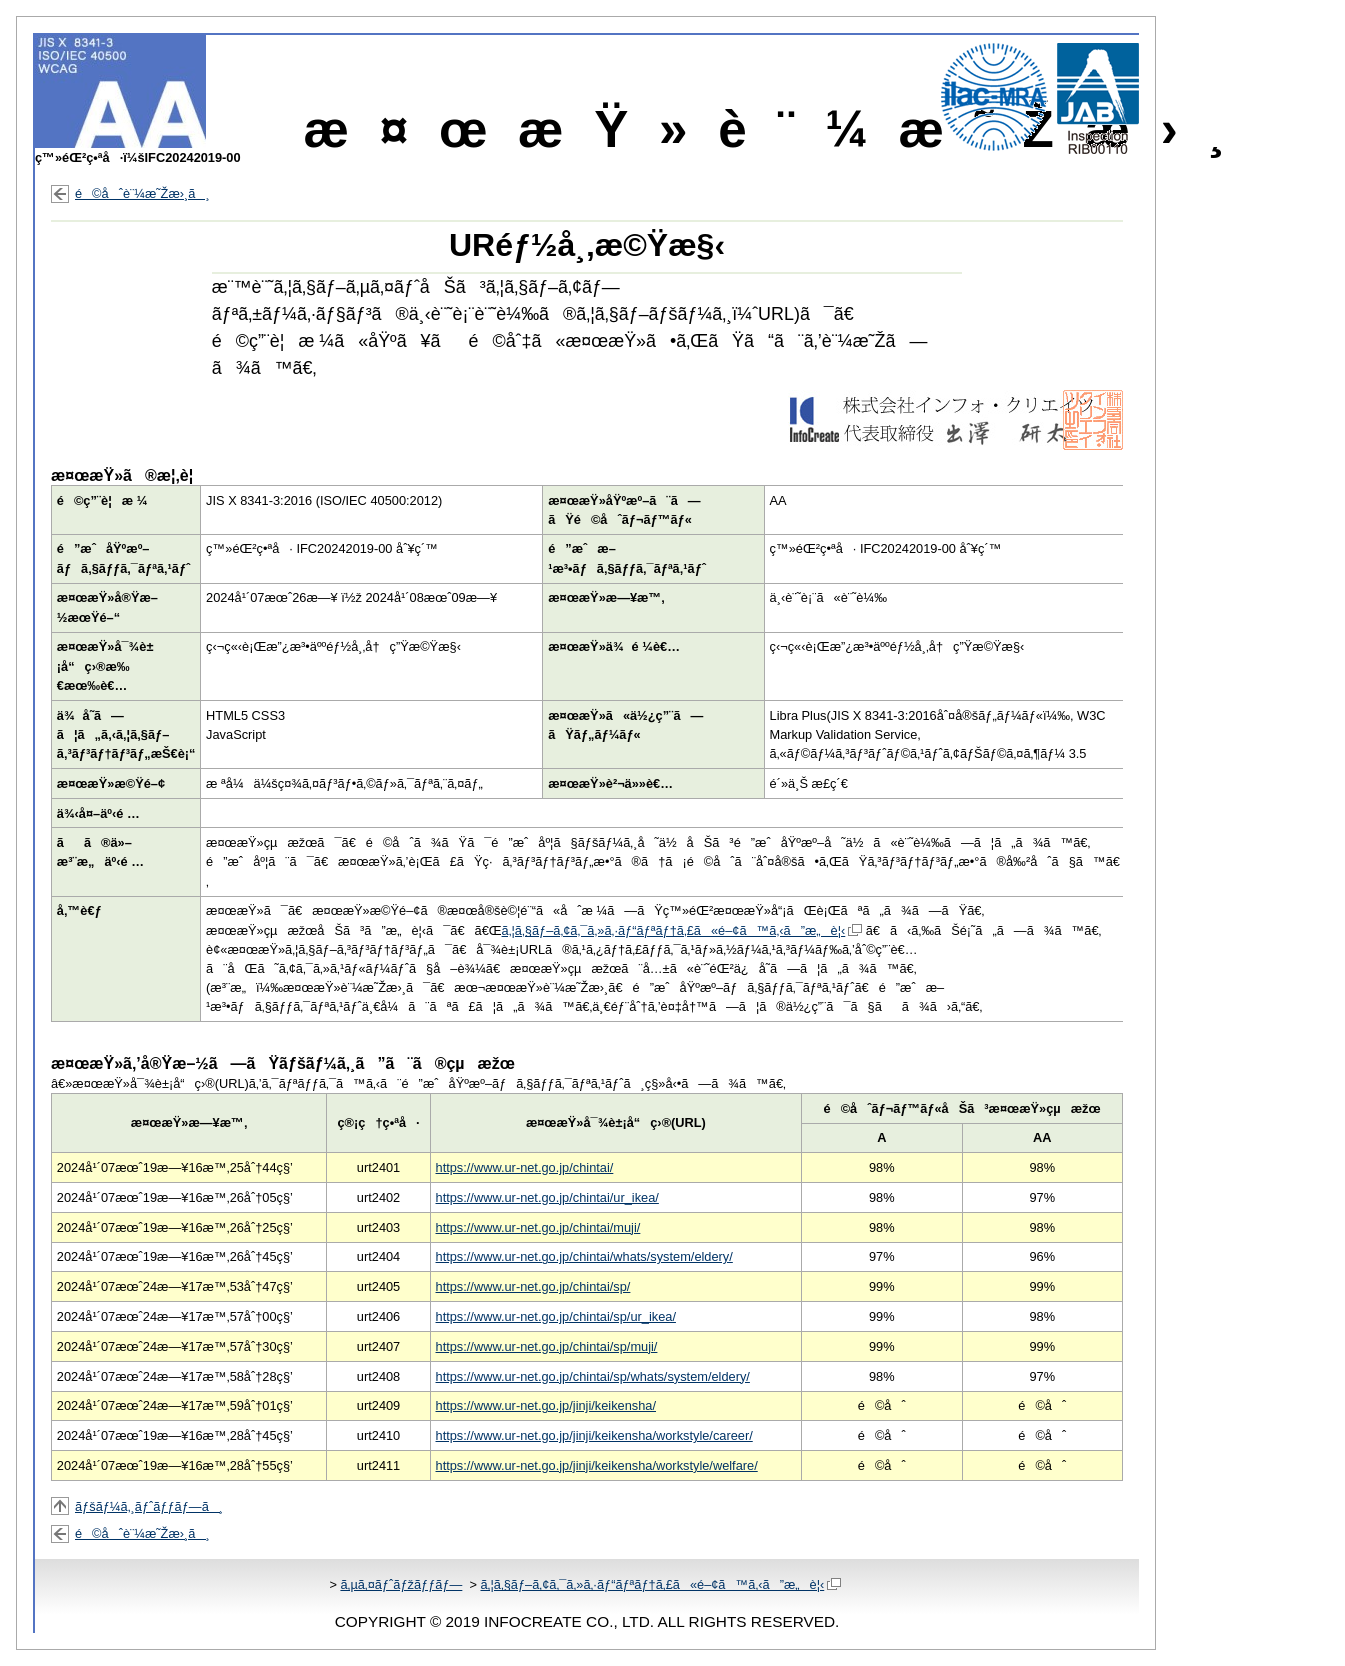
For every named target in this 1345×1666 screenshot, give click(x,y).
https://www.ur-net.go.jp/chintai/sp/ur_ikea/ (556, 1316)
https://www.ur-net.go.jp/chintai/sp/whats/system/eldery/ (593, 1376)
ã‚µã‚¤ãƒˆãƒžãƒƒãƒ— (401, 1584)
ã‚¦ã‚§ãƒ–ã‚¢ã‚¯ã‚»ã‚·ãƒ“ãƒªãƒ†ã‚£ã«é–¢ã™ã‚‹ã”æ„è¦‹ (682, 930)
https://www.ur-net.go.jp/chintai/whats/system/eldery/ (584, 1256)
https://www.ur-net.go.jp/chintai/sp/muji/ (547, 1346)
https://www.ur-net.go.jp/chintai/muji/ (538, 1227)
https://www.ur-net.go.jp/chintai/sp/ (533, 1286)
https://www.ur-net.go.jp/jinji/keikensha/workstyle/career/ (594, 1435)
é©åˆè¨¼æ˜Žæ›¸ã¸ (142, 193)
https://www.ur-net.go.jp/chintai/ (525, 1167)
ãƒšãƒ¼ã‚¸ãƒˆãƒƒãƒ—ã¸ (149, 1506)
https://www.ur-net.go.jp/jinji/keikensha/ (546, 1405)
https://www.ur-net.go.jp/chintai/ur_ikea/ (547, 1197)
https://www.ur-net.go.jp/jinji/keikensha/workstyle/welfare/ (597, 1465)
